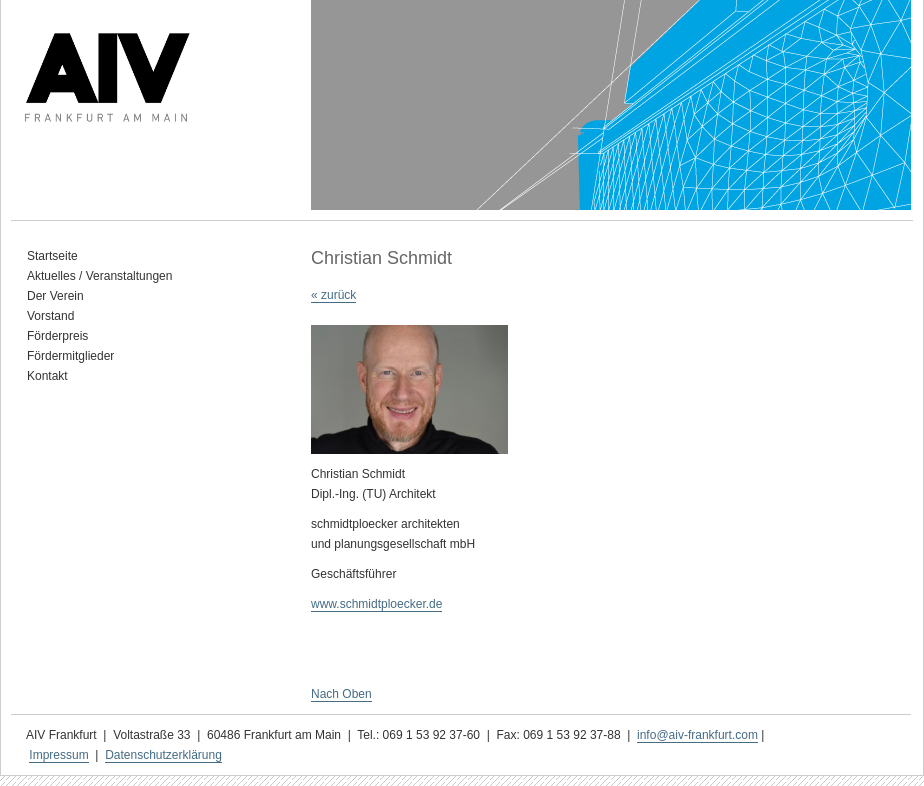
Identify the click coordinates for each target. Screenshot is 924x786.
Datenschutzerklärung (163, 755)
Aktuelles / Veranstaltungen (99, 276)
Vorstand (50, 316)
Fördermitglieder (70, 356)
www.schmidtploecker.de (376, 604)
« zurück (333, 295)
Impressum (58, 755)
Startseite (52, 256)
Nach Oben (341, 694)
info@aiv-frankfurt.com (697, 735)
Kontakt (47, 376)
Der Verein (55, 296)
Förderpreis (57, 336)
